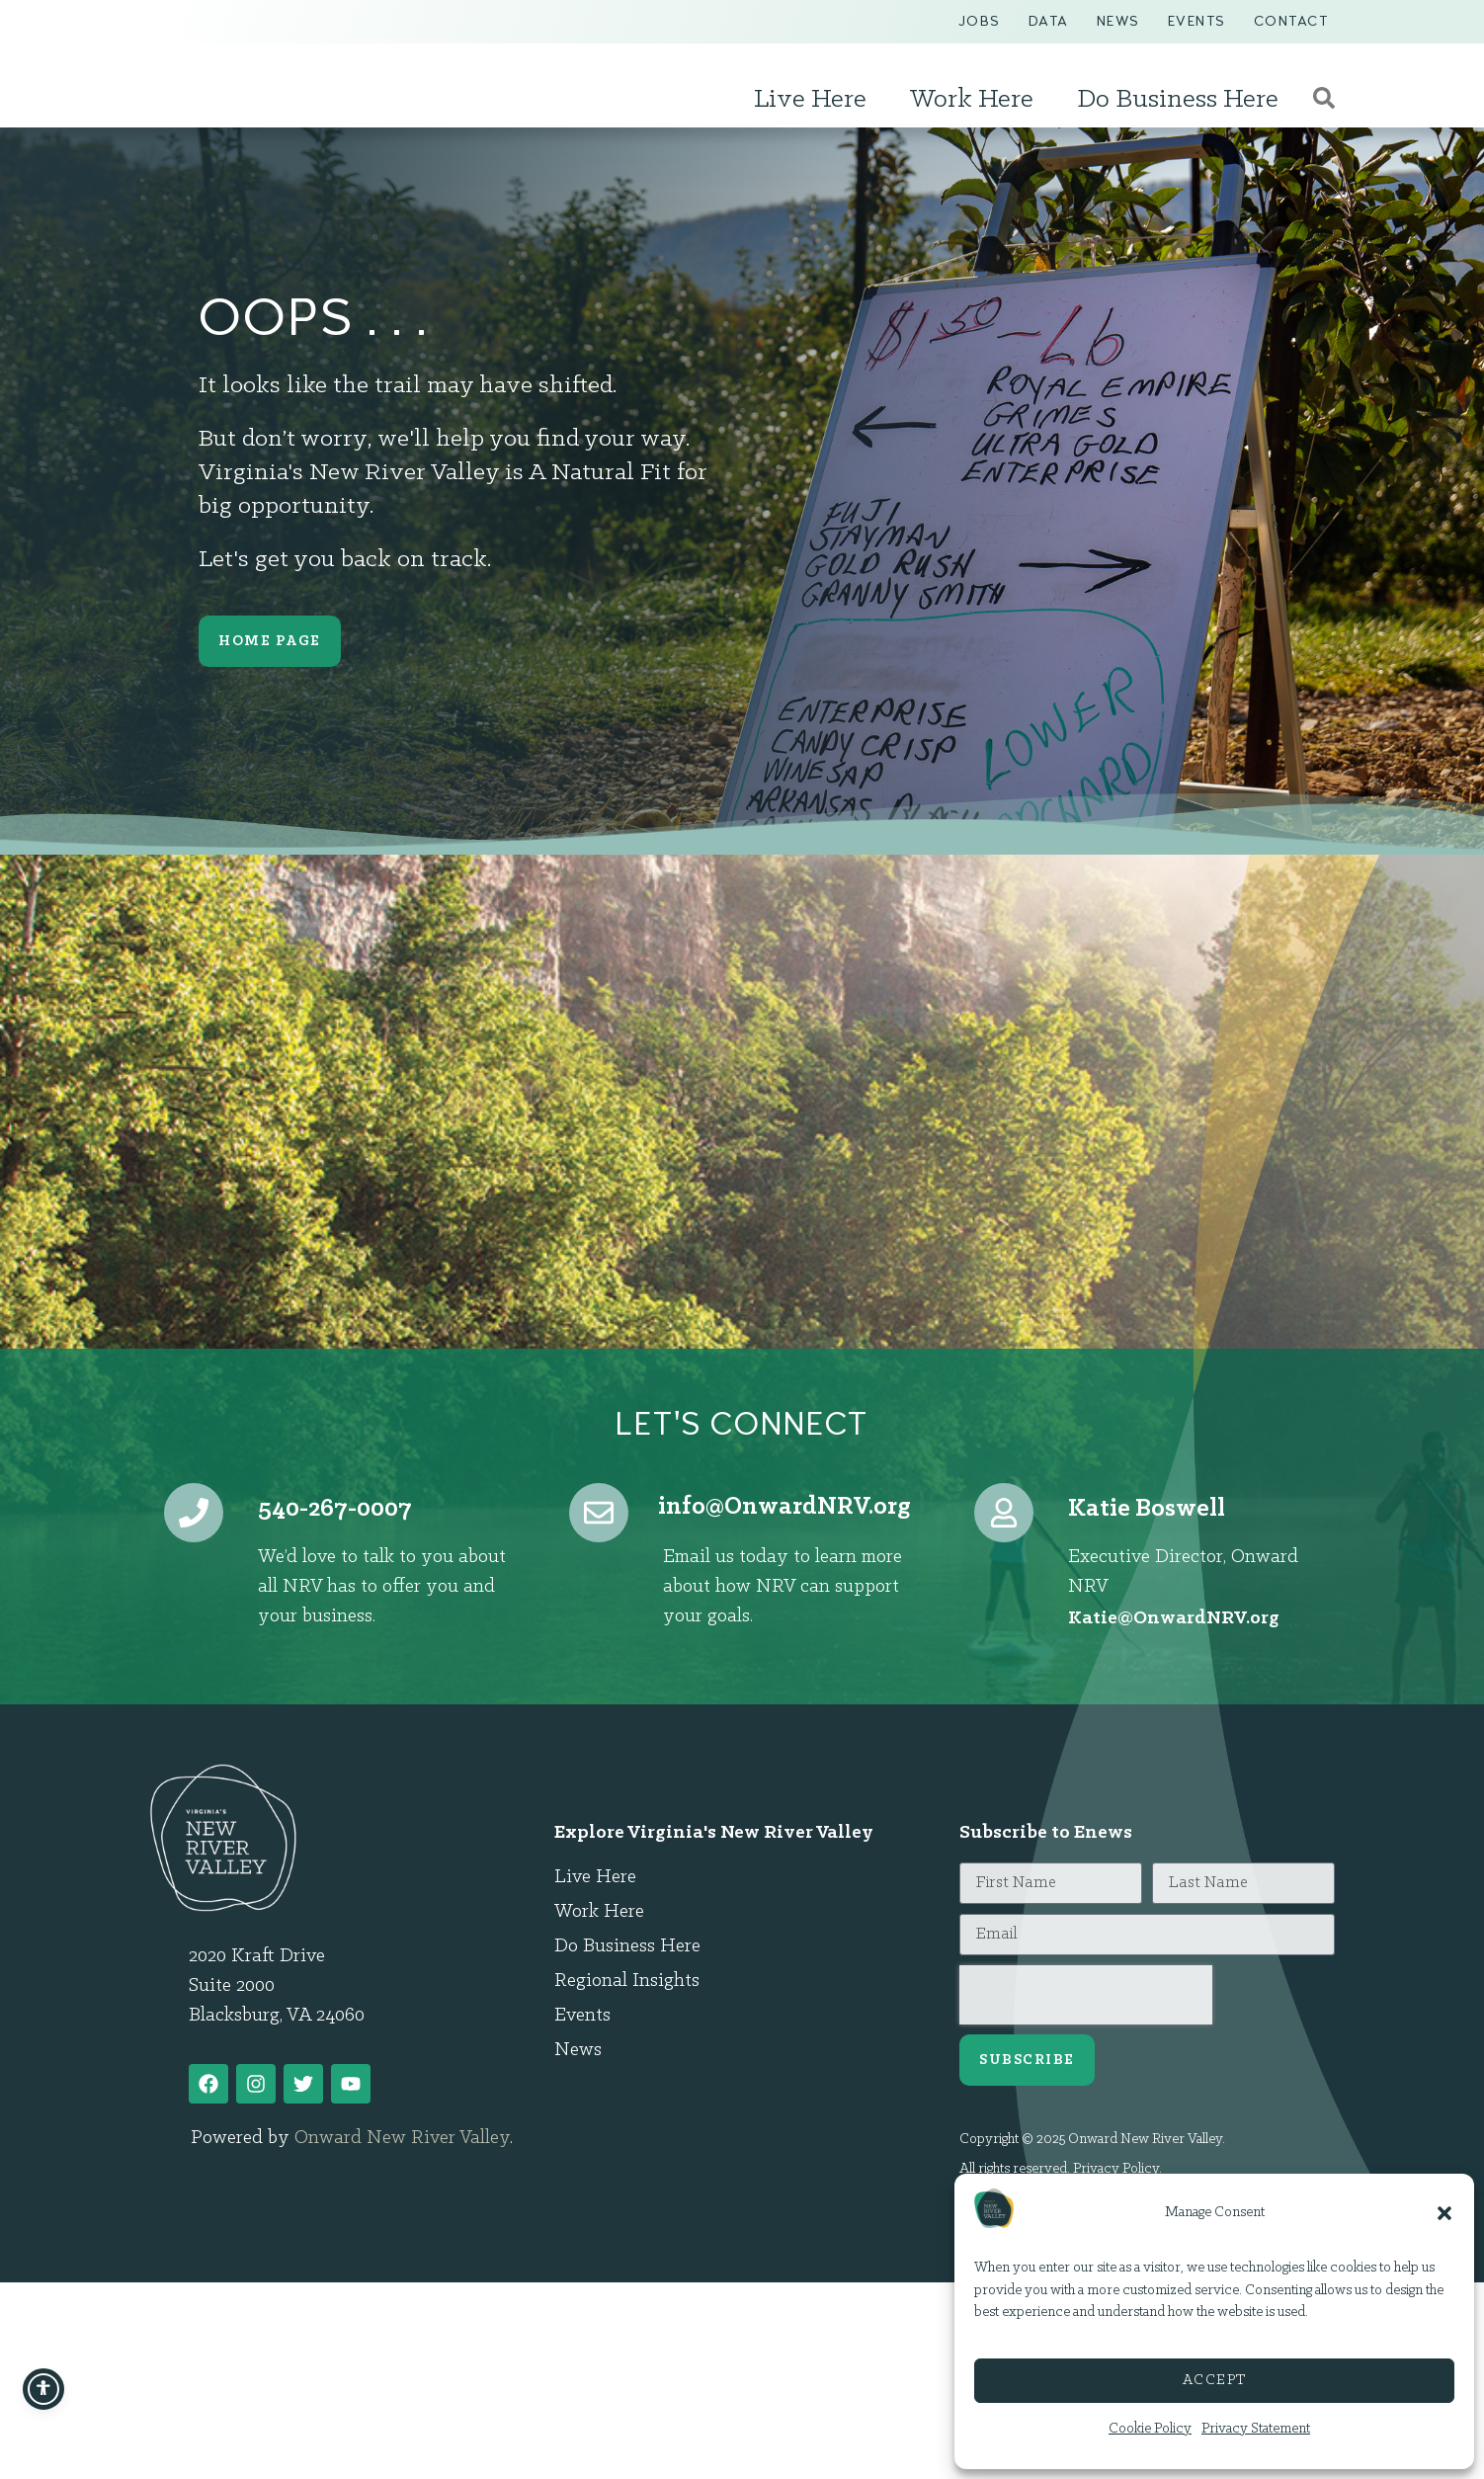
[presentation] (1085, 1995)
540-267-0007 (335, 1509)
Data (1049, 21)
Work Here (976, 100)
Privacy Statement (1255, 2429)
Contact (1291, 21)
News (1118, 21)
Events (1197, 21)
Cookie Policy (1150, 2429)
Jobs (979, 21)
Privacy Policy (1116, 2169)
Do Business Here (1182, 100)
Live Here (815, 100)
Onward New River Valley (402, 2138)
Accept (1215, 2380)
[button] (1444, 2213)
